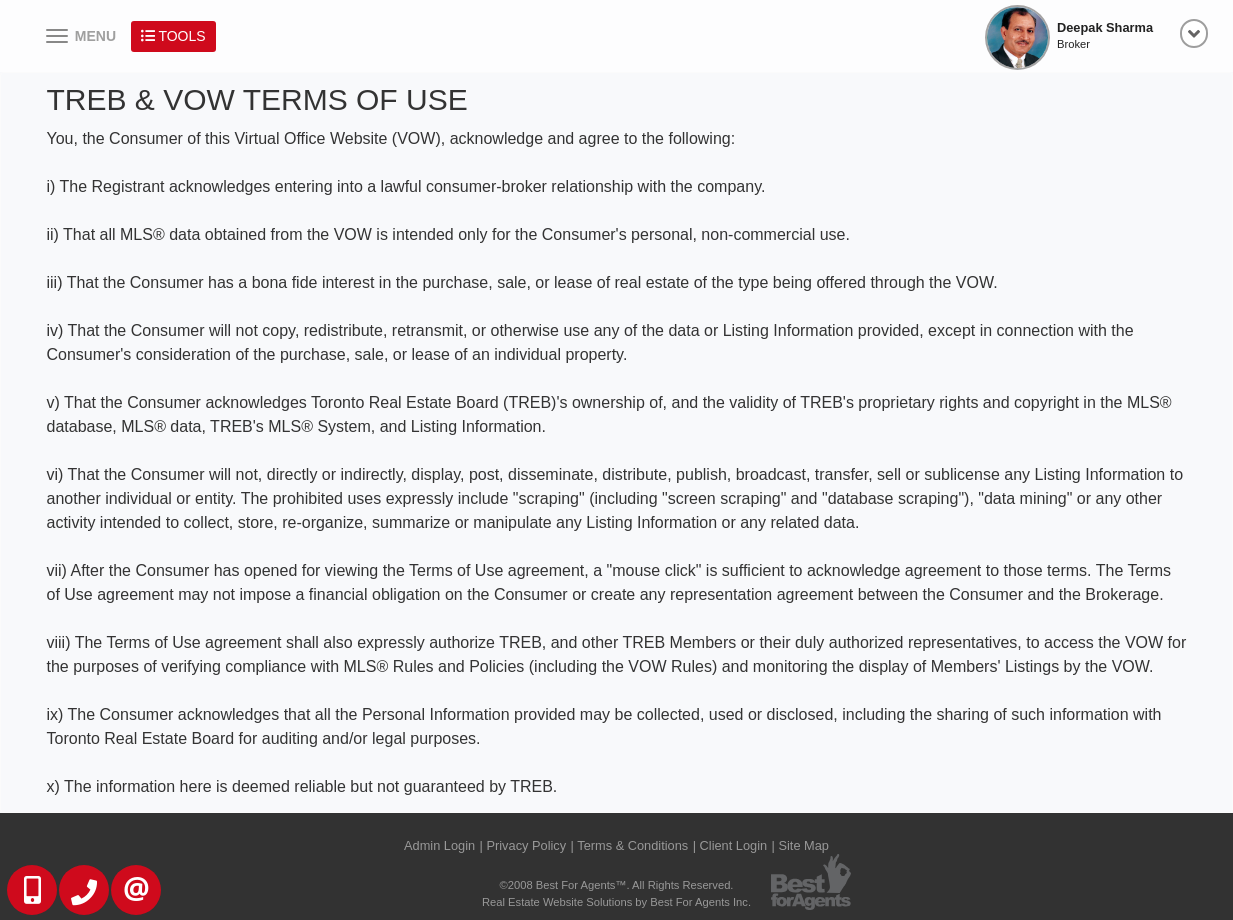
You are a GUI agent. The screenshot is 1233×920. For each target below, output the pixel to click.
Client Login (734, 845)
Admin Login (439, 845)
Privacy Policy (526, 845)
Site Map (803, 845)
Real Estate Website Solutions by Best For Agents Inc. (616, 902)
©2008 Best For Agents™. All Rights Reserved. (617, 885)
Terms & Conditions (632, 845)
